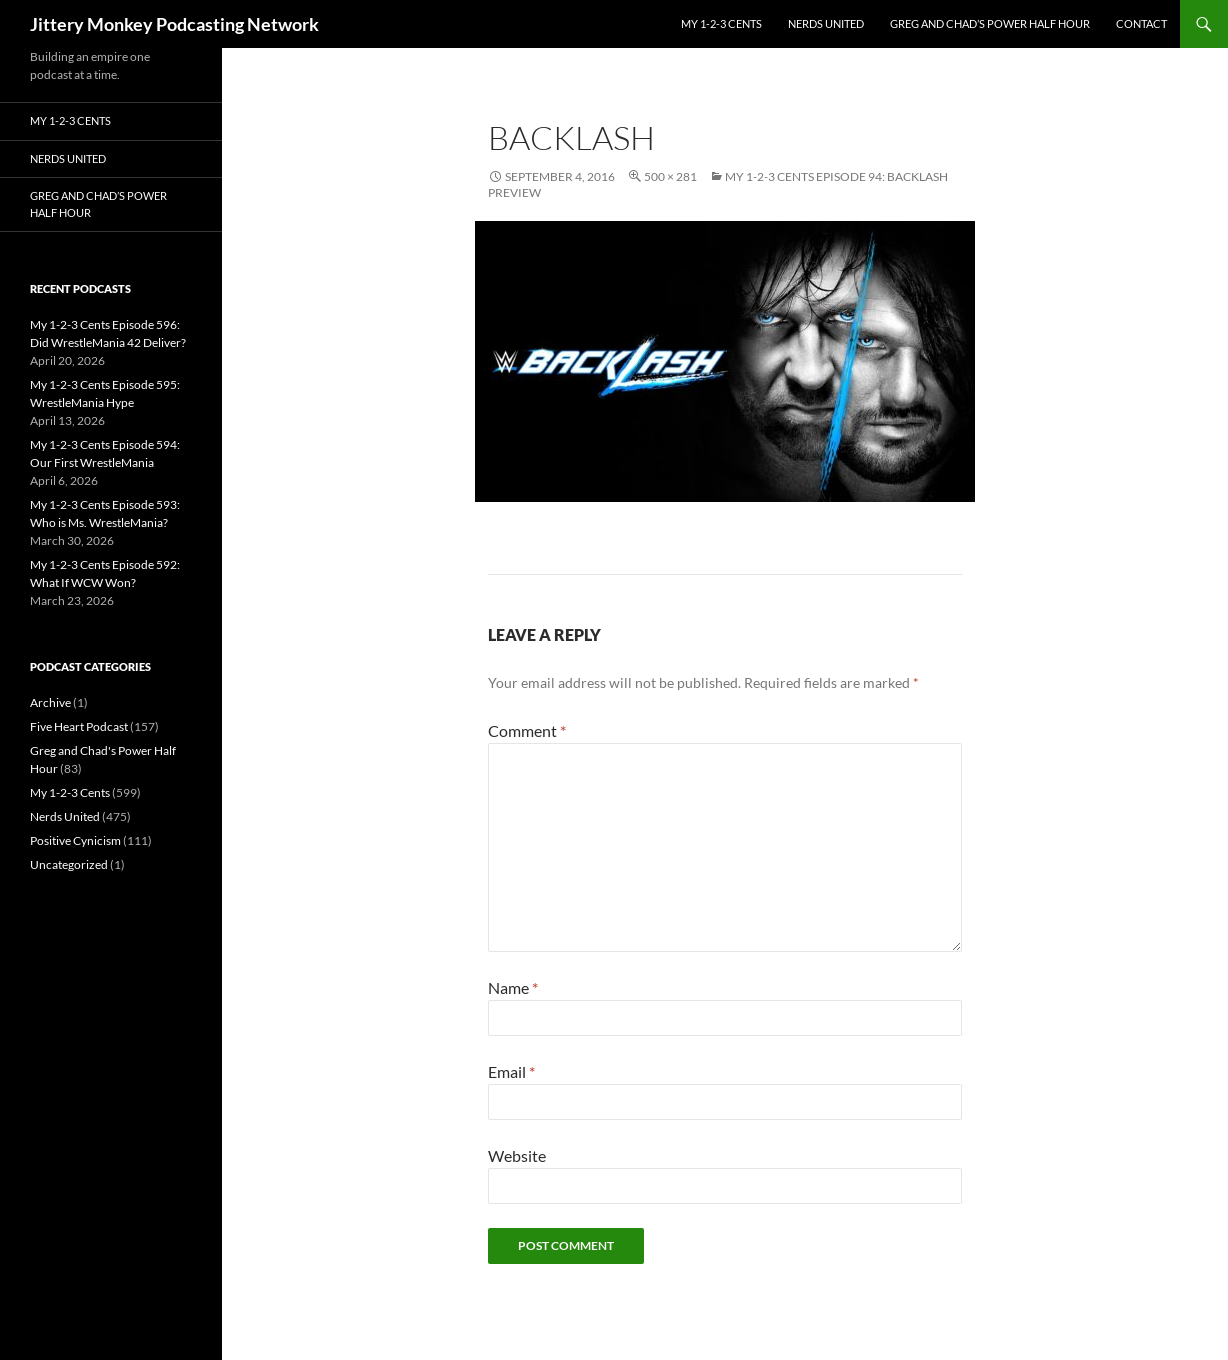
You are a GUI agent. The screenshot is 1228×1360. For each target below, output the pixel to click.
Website (517, 1155)
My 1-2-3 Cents (721, 23)
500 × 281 (670, 176)
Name (513, 987)
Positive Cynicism (75, 840)
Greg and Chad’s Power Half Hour (990, 23)
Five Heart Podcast (79, 726)
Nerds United (826, 23)
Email (511, 1071)
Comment (527, 730)
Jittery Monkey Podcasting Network (174, 24)
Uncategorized (69, 864)
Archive (50, 702)
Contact (1141, 23)
